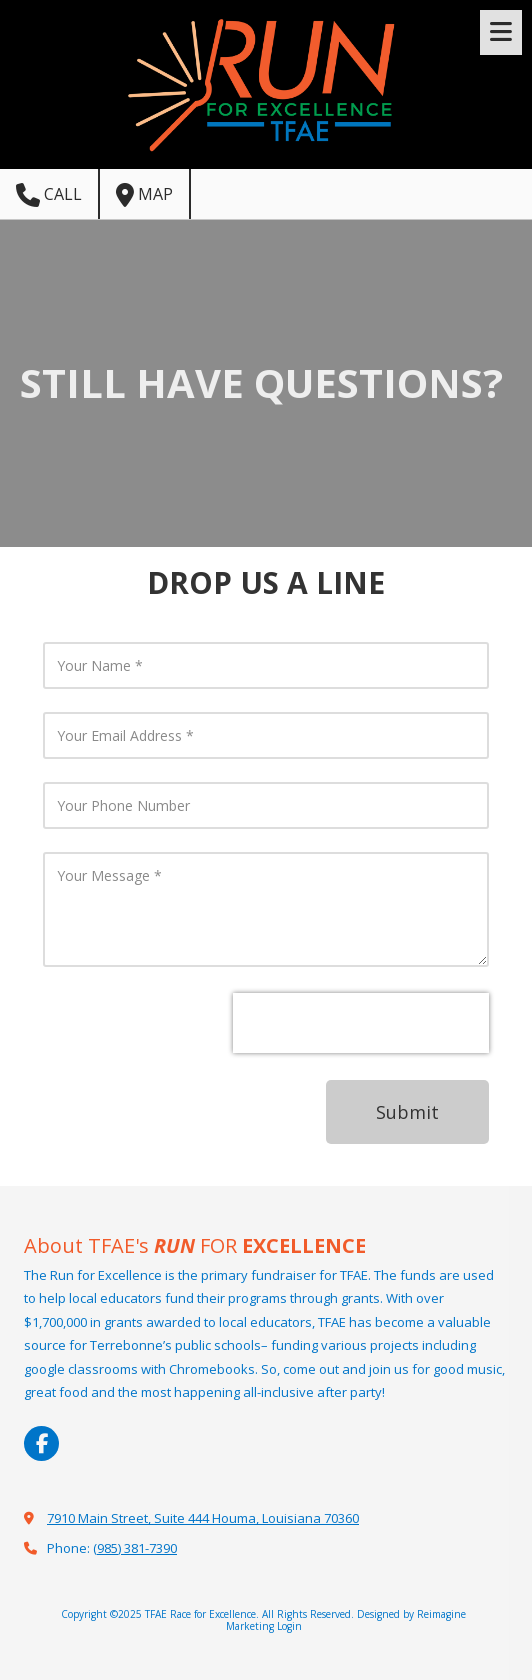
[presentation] (361, 1023)
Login (289, 1626)
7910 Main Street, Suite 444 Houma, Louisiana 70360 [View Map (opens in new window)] (203, 1518)
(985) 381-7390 (135, 1548)
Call (49, 195)
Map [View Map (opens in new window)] (144, 195)
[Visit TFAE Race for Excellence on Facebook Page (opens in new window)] (41, 1443)
